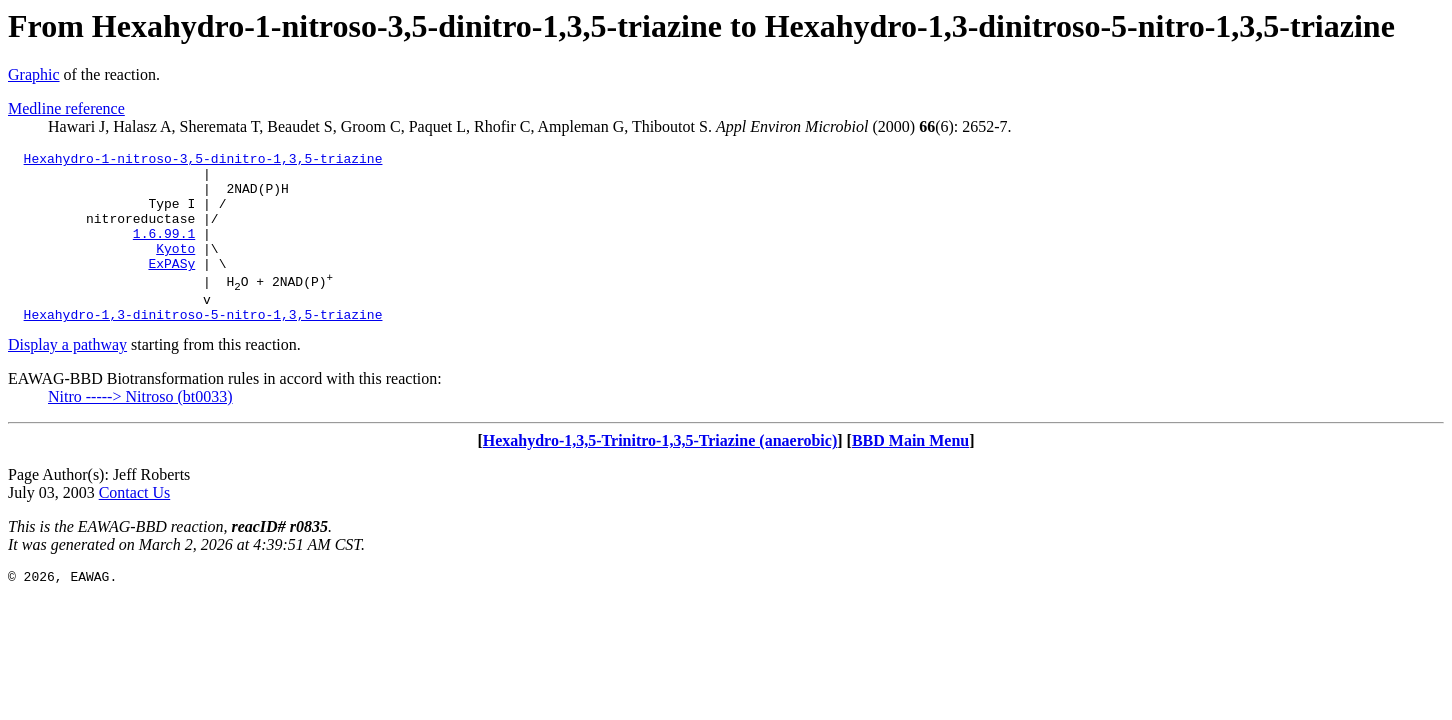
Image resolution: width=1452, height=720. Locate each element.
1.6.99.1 (164, 251)
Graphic (34, 74)
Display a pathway (67, 377)
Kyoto (175, 269)
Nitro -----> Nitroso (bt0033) (140, 429)
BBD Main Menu (910, 473)
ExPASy (171, 287)
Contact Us (135, 525)
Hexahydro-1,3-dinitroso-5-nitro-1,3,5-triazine (203, 347)
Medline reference (66, 108)
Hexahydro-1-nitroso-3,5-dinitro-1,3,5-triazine (203, 161)
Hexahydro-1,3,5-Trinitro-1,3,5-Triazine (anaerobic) (660, 473)
